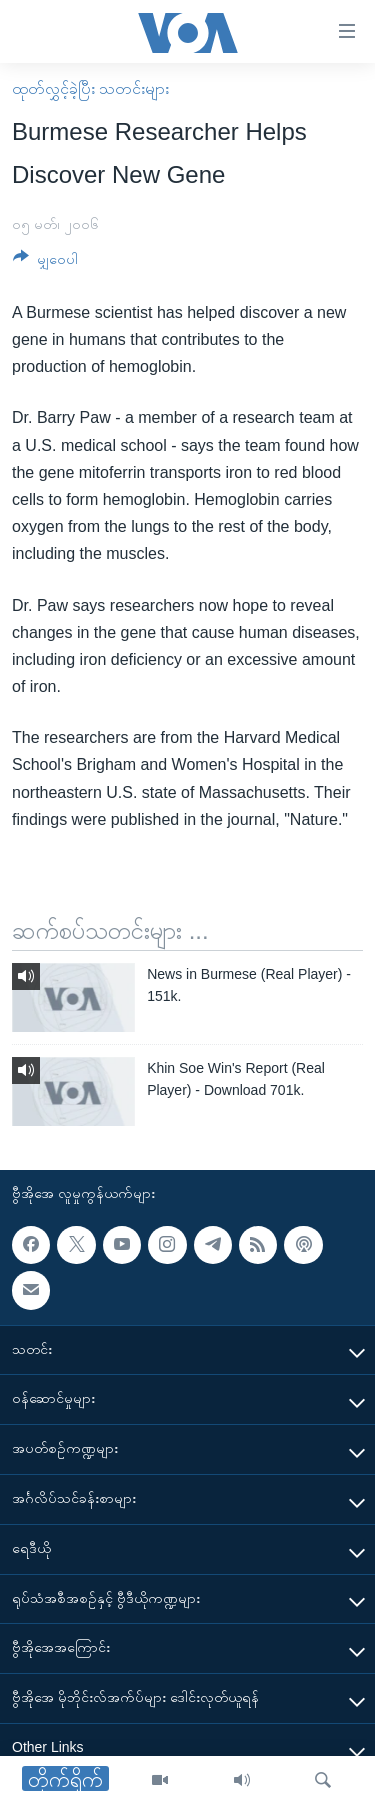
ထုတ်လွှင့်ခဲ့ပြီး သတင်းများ (90, 88)
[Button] (45, 262)
